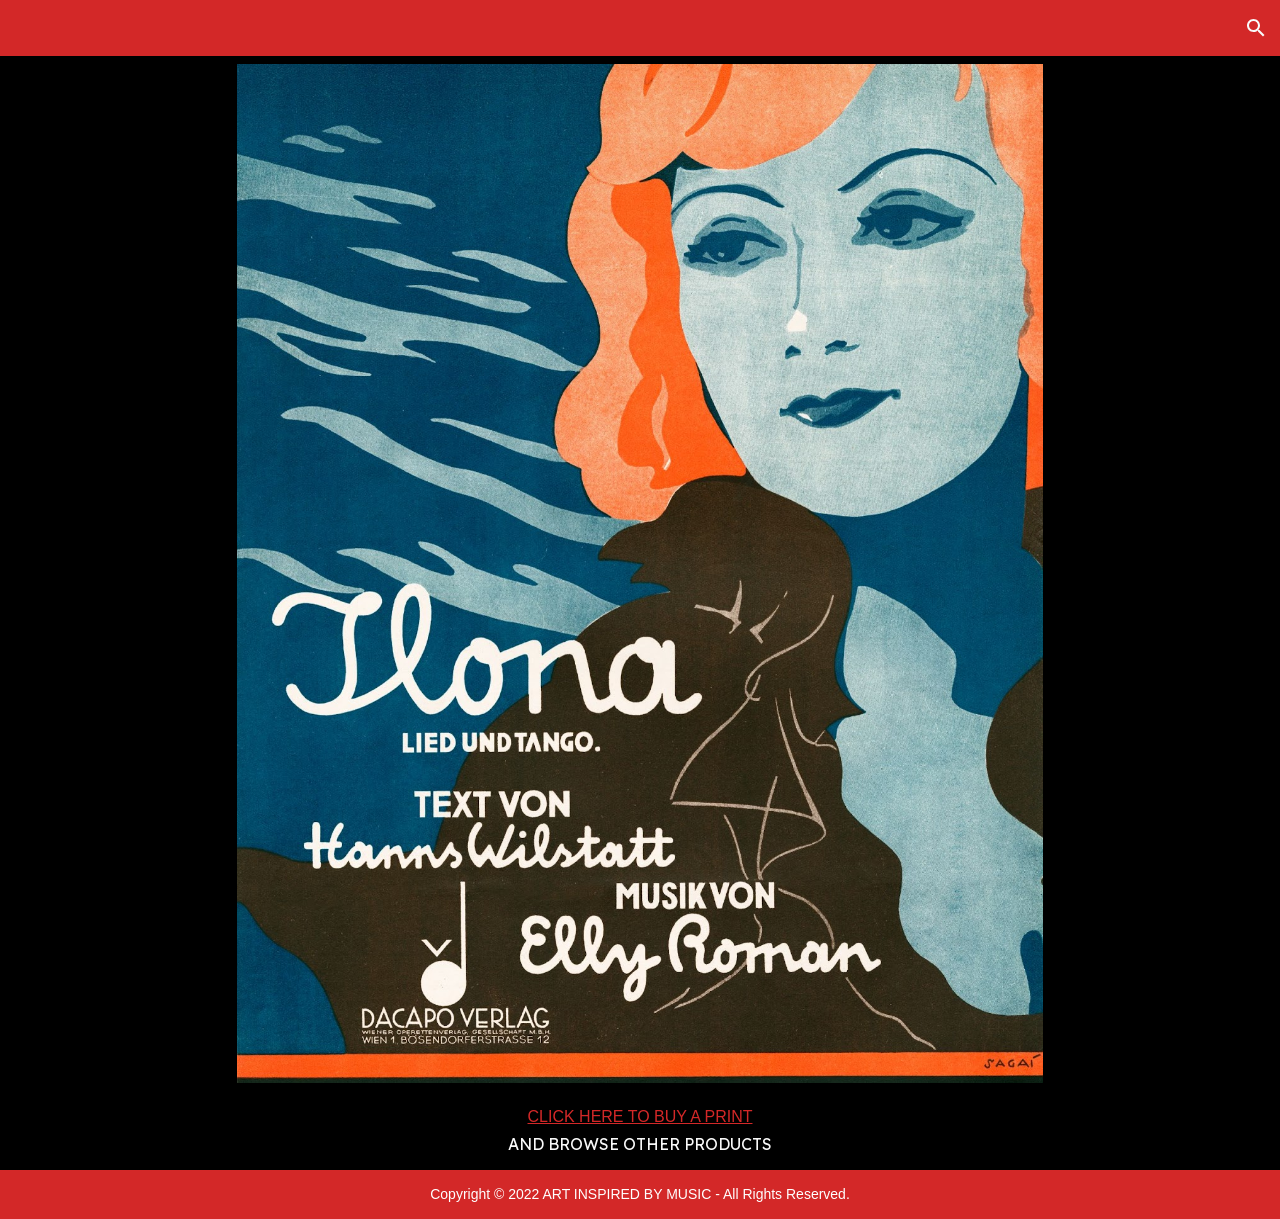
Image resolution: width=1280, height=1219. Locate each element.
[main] (640, 1130)
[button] (1256, 28)
